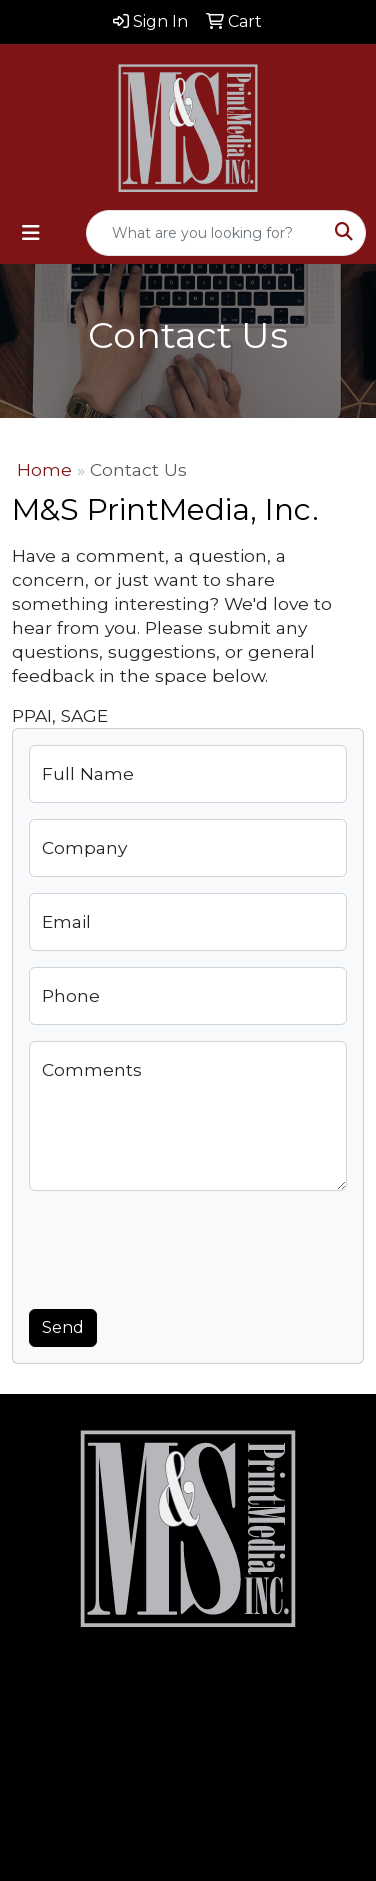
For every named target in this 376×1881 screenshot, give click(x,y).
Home (44, 469)
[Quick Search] (205, 233)
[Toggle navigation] (31, 233)
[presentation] (181, 1246)
